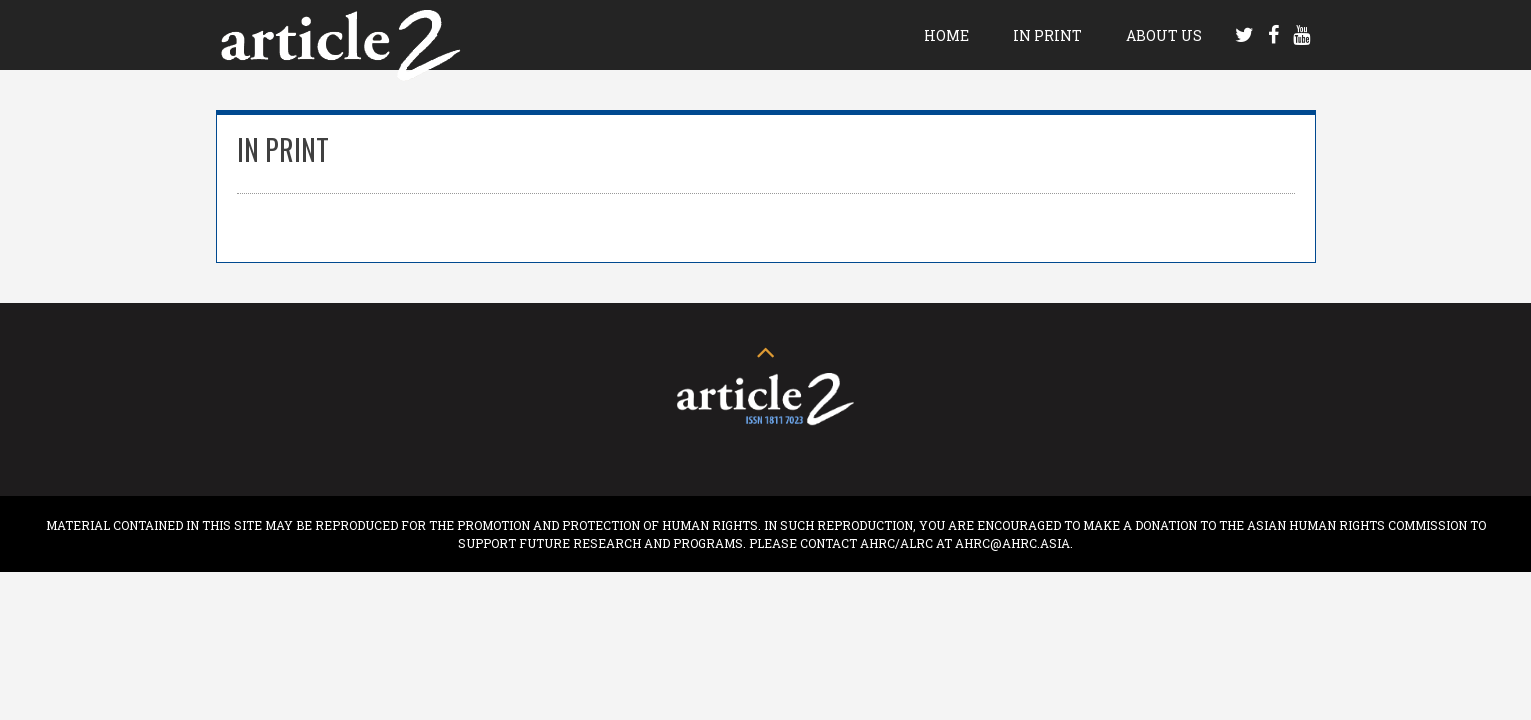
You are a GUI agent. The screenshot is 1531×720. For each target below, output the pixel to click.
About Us (1164, 35)
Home (946, 35)
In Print (1047, 35)
